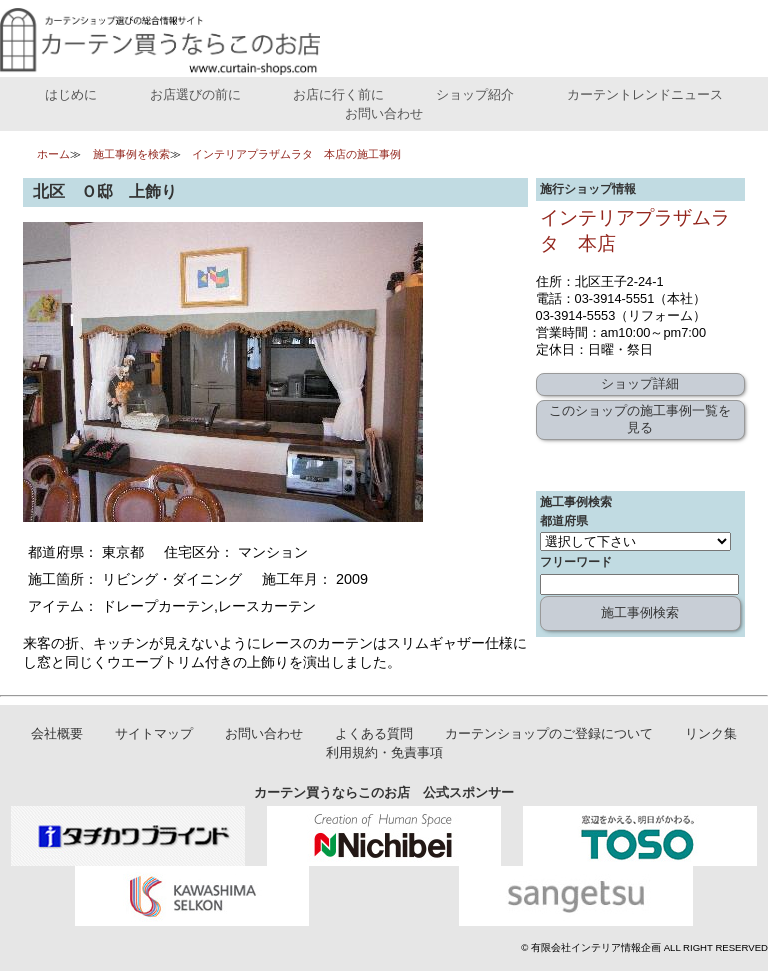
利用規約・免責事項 (384, 752)
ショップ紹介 (475, 94)
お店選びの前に (195, 94)
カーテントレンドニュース (645, 94)
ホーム (53, 154)
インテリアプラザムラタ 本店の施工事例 (296, 154)
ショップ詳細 (640, 383)
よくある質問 (374, 733)
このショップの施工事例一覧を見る (640, 419)
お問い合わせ (384, 113)
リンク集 (711, 733)
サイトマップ (154, 733)
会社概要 (57, 733)
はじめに (71, 94)
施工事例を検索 (131, 154)
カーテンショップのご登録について (549, 733)
